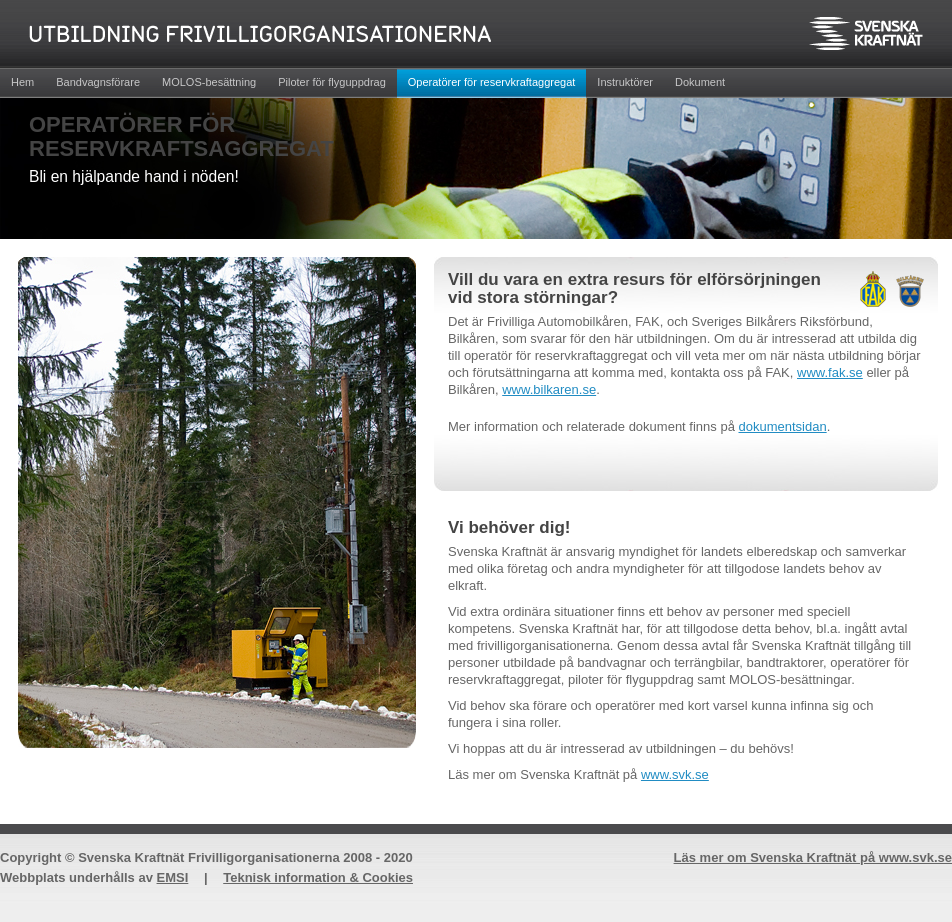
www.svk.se (675, 774)
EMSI (173, 877)
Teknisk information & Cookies (318, 877)
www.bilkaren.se (549, 389)
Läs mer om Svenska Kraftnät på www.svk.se (813, 857)
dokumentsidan (783, 426)
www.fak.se (830, 372)
